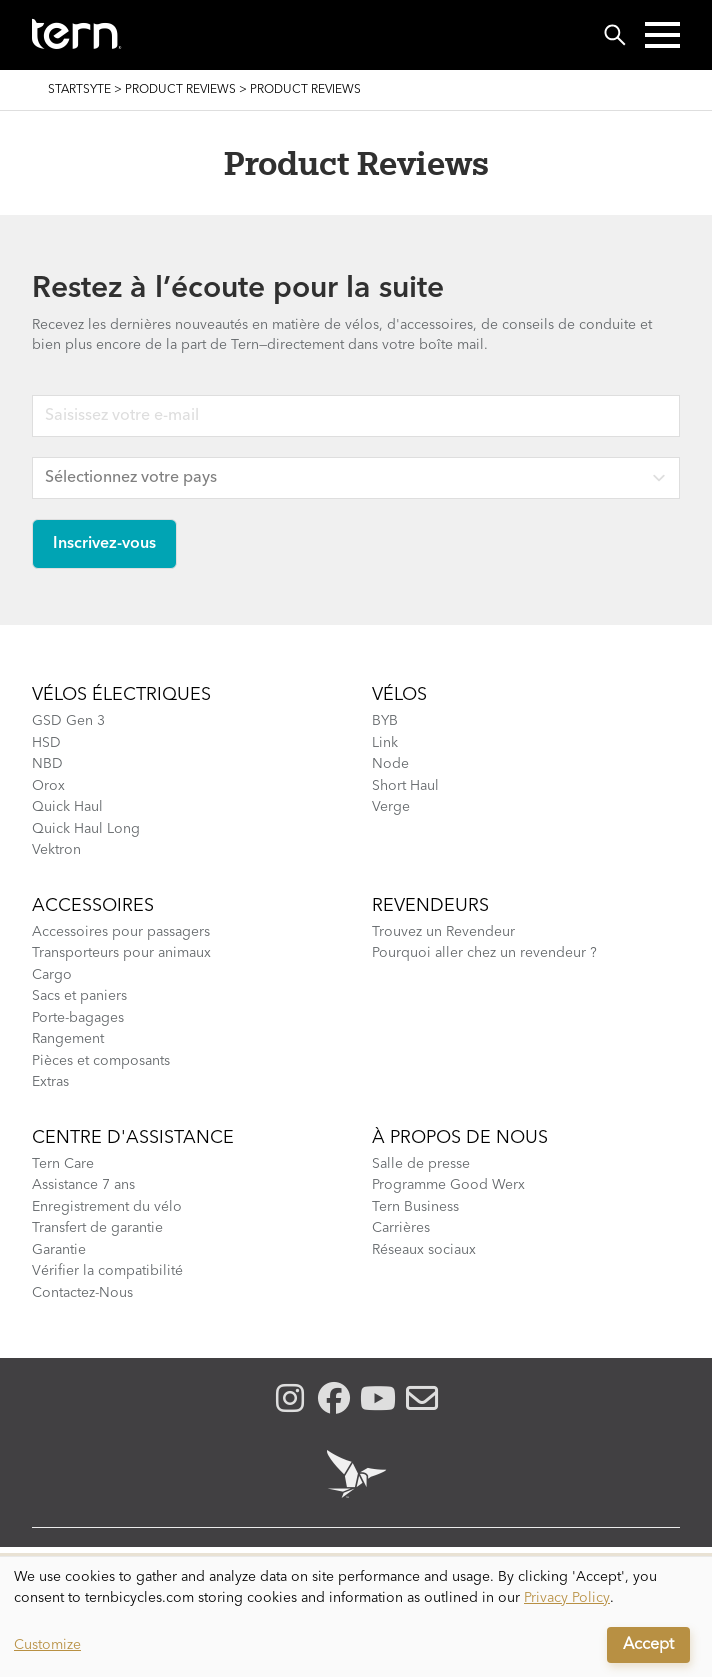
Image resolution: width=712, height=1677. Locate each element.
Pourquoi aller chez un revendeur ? (484, 953)
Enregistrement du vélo (107, 1207)
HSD (46, 743)
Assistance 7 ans (83, 1185)
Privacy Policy (567, 1598)
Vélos (399, 695)
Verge (391, 807)
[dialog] (356, 1617)
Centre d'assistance (133, 1138)
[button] (662, 35)
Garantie (59, 1250)
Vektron (56, 850)
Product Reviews (180, 90)
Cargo (52, 975)
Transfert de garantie (97, 1228)
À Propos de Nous (460, 1138)
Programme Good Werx (448, 1185)
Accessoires (93, 906)
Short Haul (405, 786)
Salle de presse (421, 1164)
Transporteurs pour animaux (121, 953)
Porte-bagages (78, 1018)
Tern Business (415, 1207)
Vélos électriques (121, 695)
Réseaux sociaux (424, 1250)
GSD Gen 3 (68, 721)
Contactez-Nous (82, 1293)
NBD (47, 764)
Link (385, 743)
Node (390, 764)
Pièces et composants (101, 1061)
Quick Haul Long (86, 829)
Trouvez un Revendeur (443, 932)
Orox (48, 786)
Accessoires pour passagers (121, 932)
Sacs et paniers (79, 996)
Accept (648, 1645)
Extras (50, 1082)
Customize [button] (47, 1645)
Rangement (68, 1039)
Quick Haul (67, 807)
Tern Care (63, 1164)
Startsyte (79, 90)
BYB (385, 721)
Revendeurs (430, 906)
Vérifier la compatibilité (107, 1271)
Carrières (401, 1228)
